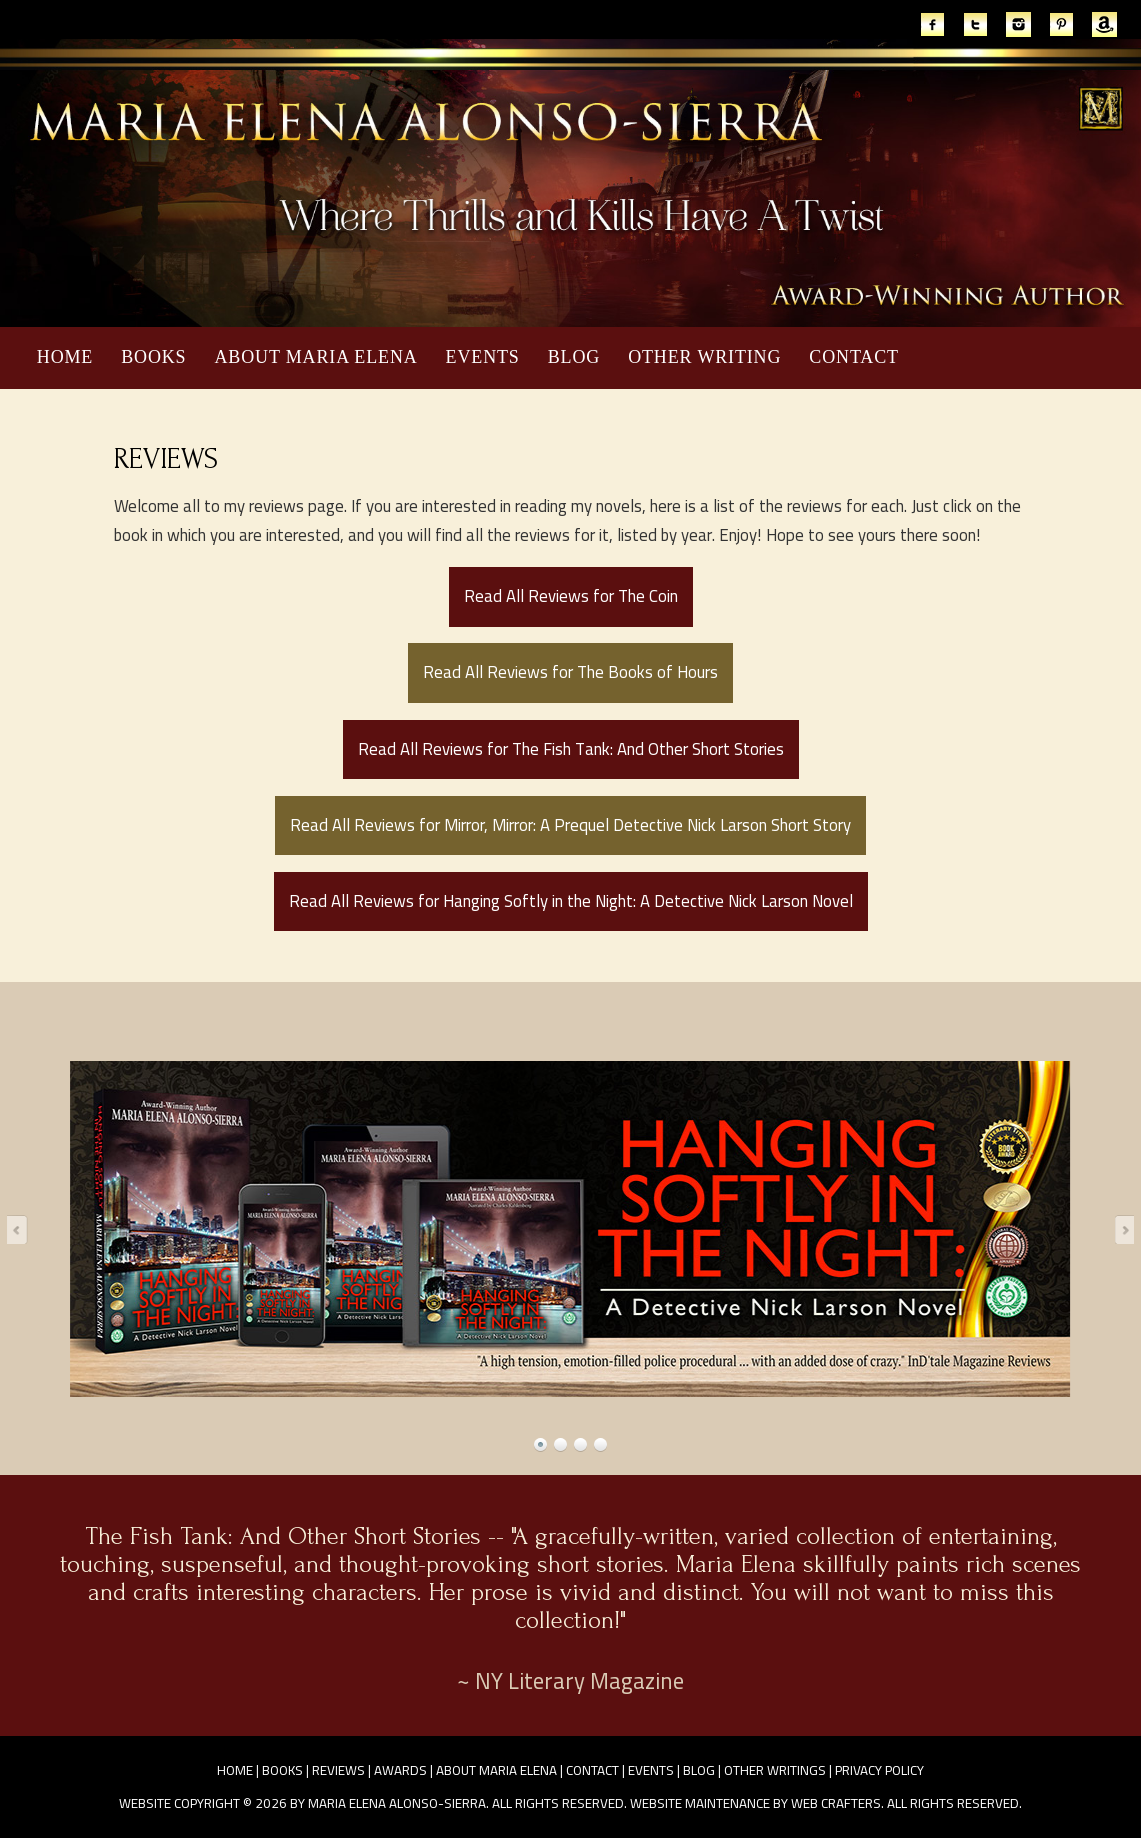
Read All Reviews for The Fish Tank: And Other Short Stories (571, 749)
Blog (574, 357)
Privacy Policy (879, 1770)
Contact (854, 357)
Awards (400, 1770)
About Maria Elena (315, 357)
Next (1118, 1229)
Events (483, 357)
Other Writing (704, 357)
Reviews (338, 1770)
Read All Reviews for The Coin (571, 596)
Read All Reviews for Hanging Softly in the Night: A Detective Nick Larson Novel (571, 901)
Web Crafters (836, 1803)
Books (153, 357)
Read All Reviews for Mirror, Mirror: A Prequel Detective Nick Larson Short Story (570, 825)
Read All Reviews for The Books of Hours (570, 672)
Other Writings (775, 1770)
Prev (23, 1229)
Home (65, 357)
